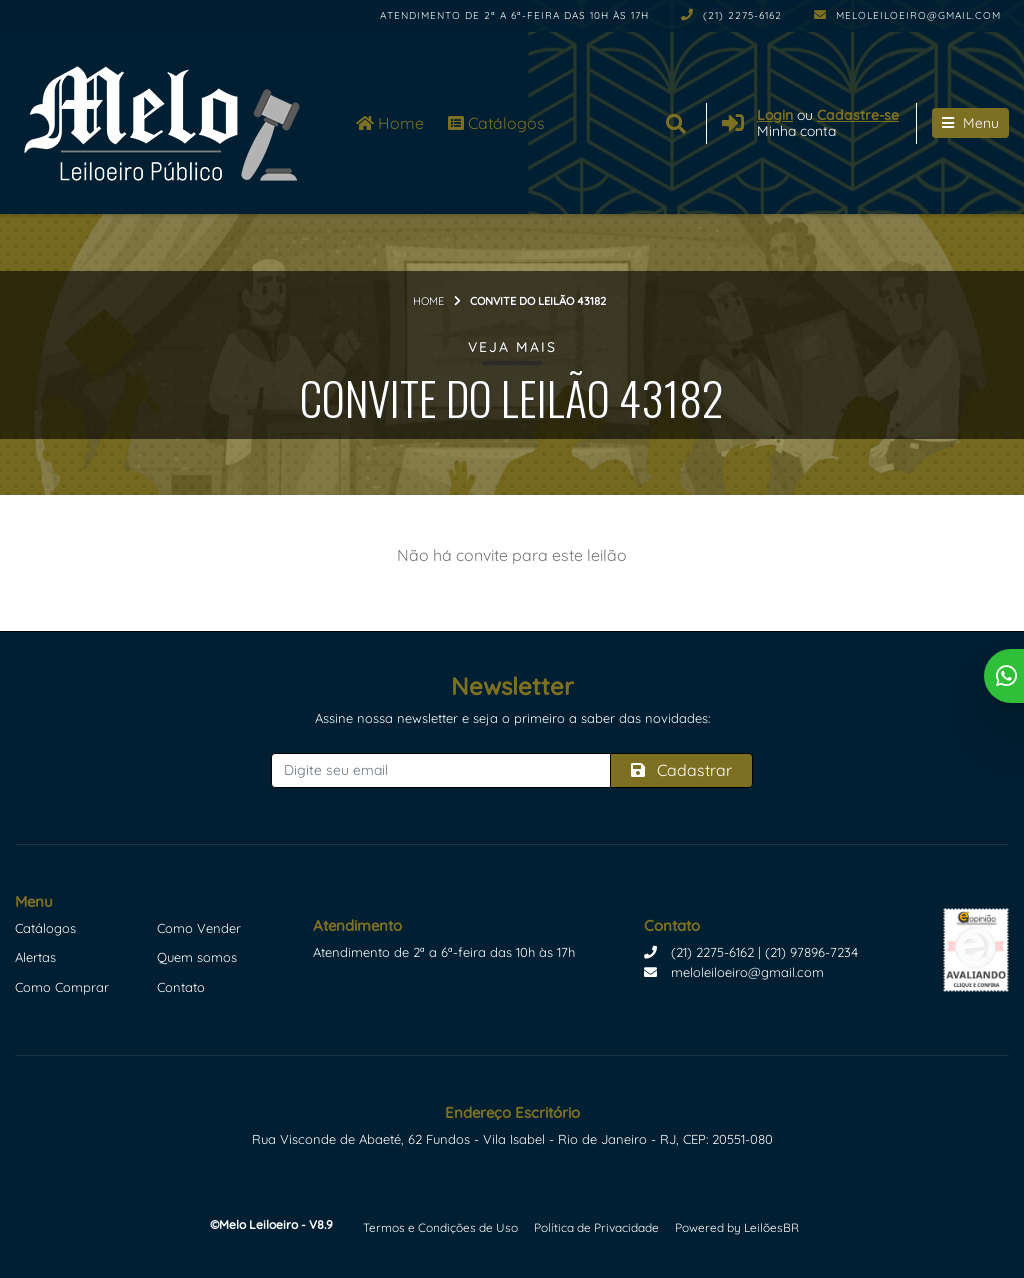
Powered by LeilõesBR (737, 1227)
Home (390, 123)
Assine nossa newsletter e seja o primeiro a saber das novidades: (512, 718)
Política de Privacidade (596, 1227)
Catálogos (496, 123)
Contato (181, 987)
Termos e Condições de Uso (440, 1227)
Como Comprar (62, 987)
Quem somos (197, 957)
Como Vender (199, 928)
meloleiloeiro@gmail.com (907, 15)
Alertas (35, 957)
